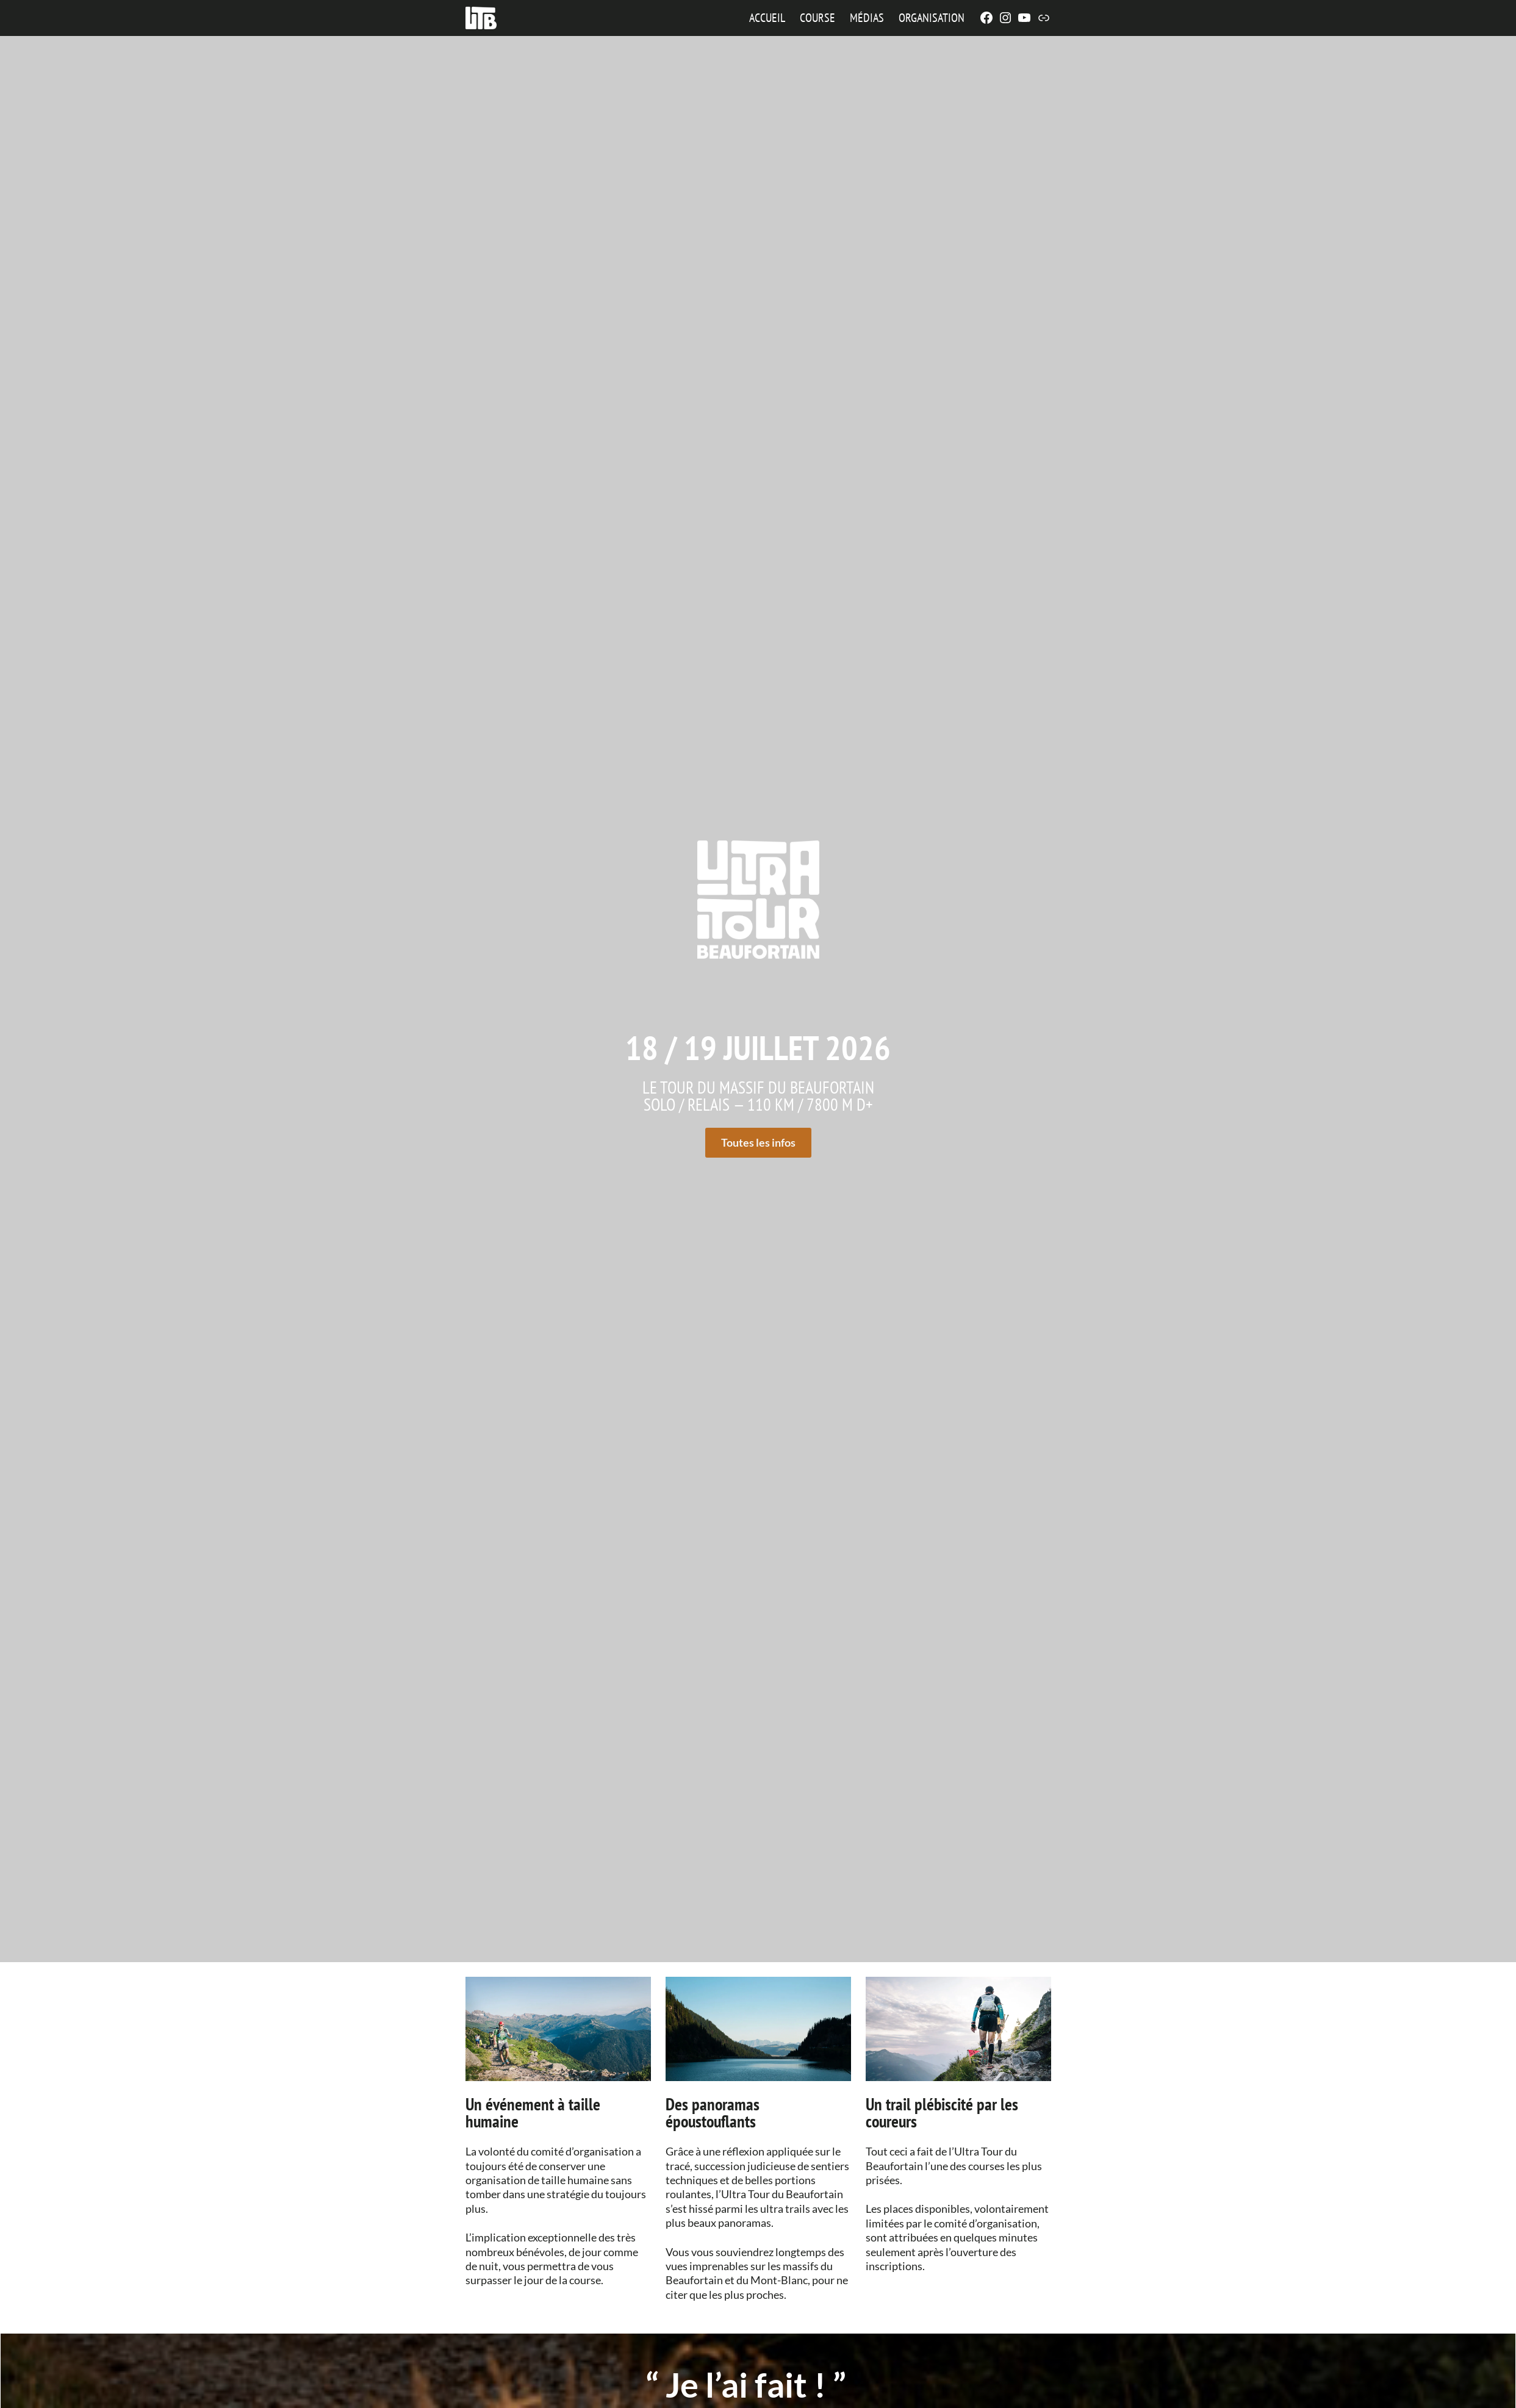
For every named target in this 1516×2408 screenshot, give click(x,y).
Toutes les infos (758, 1142)
